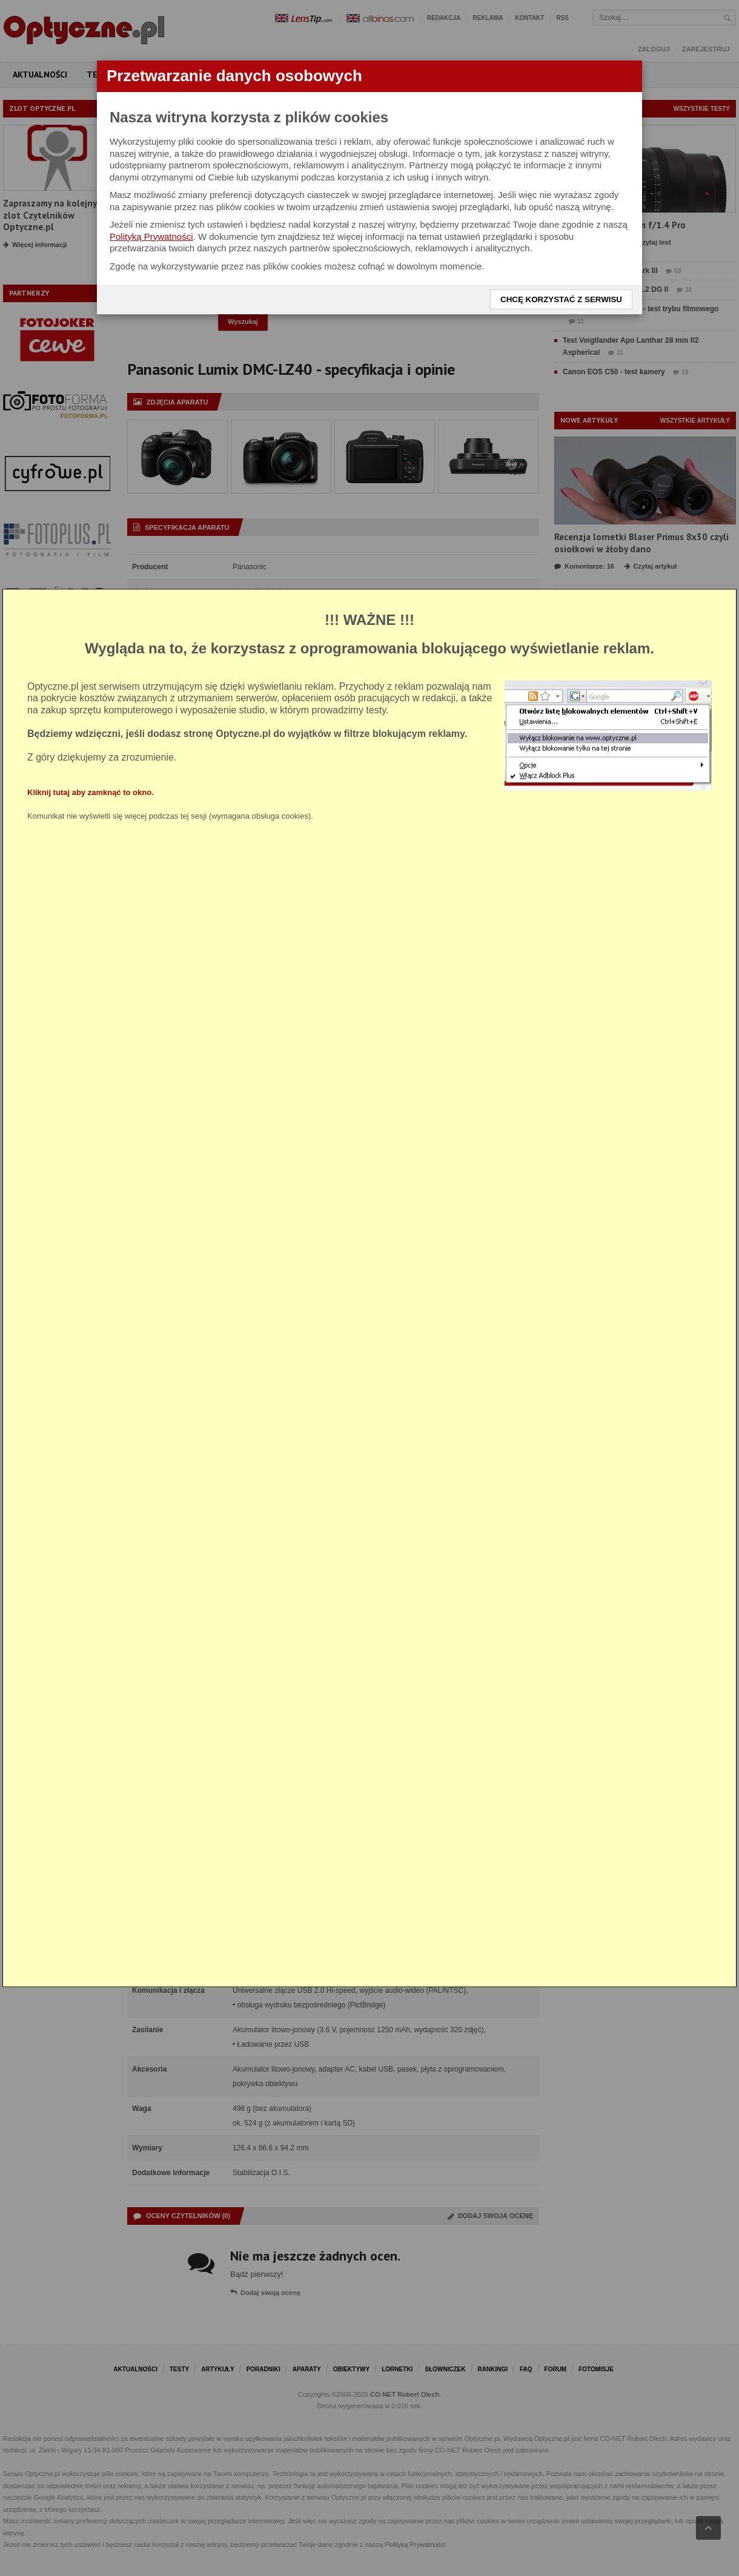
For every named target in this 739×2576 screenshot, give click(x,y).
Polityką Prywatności (151, 236)
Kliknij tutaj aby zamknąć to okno (89, 792)
